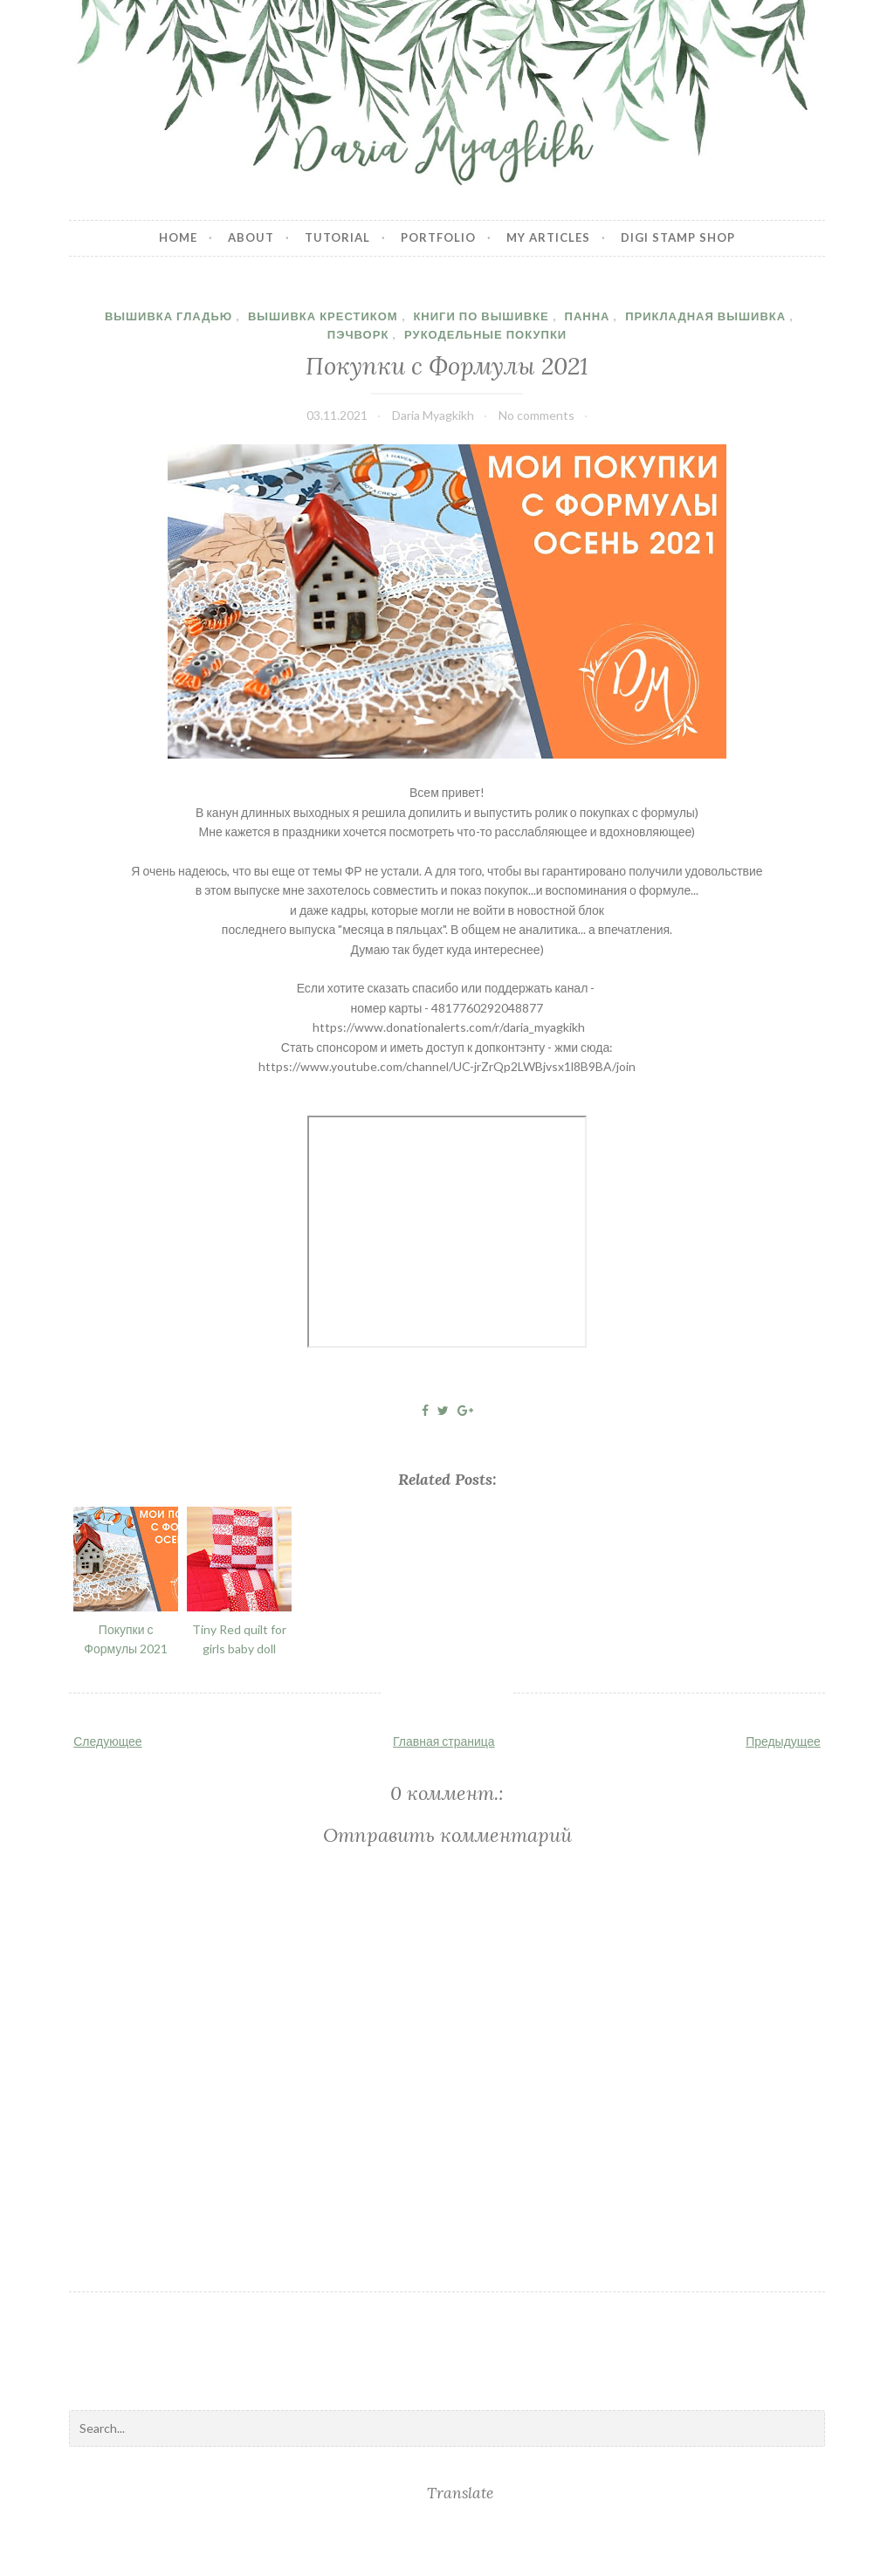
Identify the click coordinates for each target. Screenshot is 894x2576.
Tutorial (337, 237)
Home (178, 237)
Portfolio (438, 237)
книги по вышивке (480, 316)
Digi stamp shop (678, 237)
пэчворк (358, 334)
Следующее (107, 1741)
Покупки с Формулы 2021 (447, 365)
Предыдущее (783, 1741)
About (251, 237)
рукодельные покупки (485, 334)
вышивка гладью (168, 316)
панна (587, 316)
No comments (536, 415)
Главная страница (444, 1741)
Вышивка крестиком (323, 316)
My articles (548, 237)
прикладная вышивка (705, 316)
